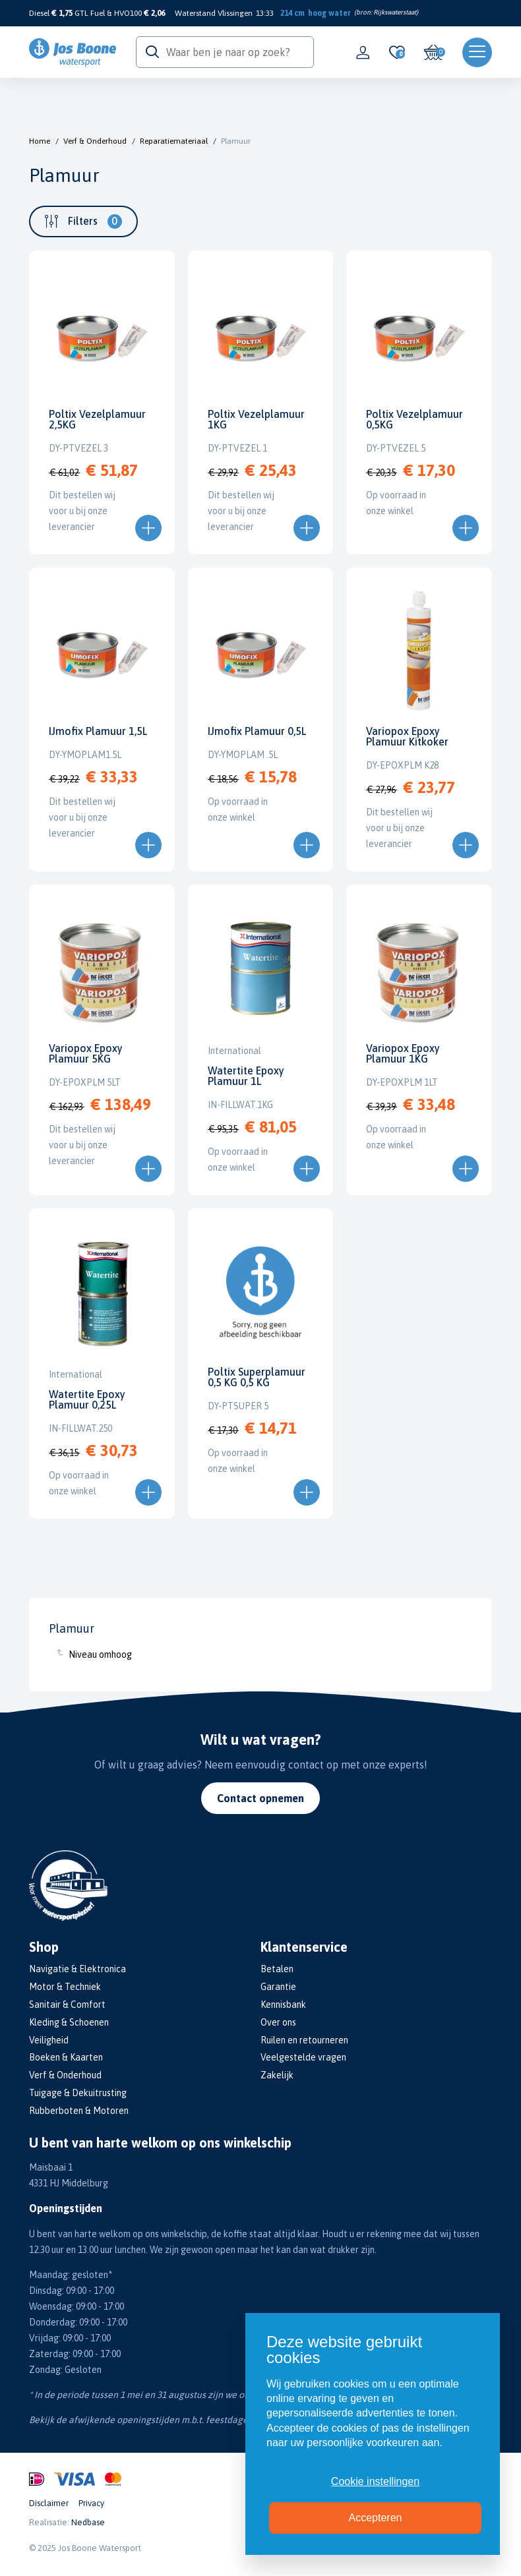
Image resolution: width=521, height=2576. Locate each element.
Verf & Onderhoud (95, 141)
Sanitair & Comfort (67, 2004)
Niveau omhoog (100, 1654)
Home (39, 141)
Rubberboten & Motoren (79, 2110)
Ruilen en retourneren (304, 2040)
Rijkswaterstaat (394, 12)
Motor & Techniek (65, 1986)
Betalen (276, 1969)
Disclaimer (49, 2503)
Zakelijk (276, 2075)
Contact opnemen (260, 1798)
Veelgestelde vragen (303, 2057)
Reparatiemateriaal (174, 141)
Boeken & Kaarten (66, 2057)
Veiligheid (49, 2040)
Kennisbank (283, 2004)
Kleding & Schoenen (69, 2022)
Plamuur (236, 141)
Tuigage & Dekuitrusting (78, 2093)
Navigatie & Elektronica (77, 1969)
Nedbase (88, 2522)
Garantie (278, 1986)
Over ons (278, 2022)
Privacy (91, 2503)
